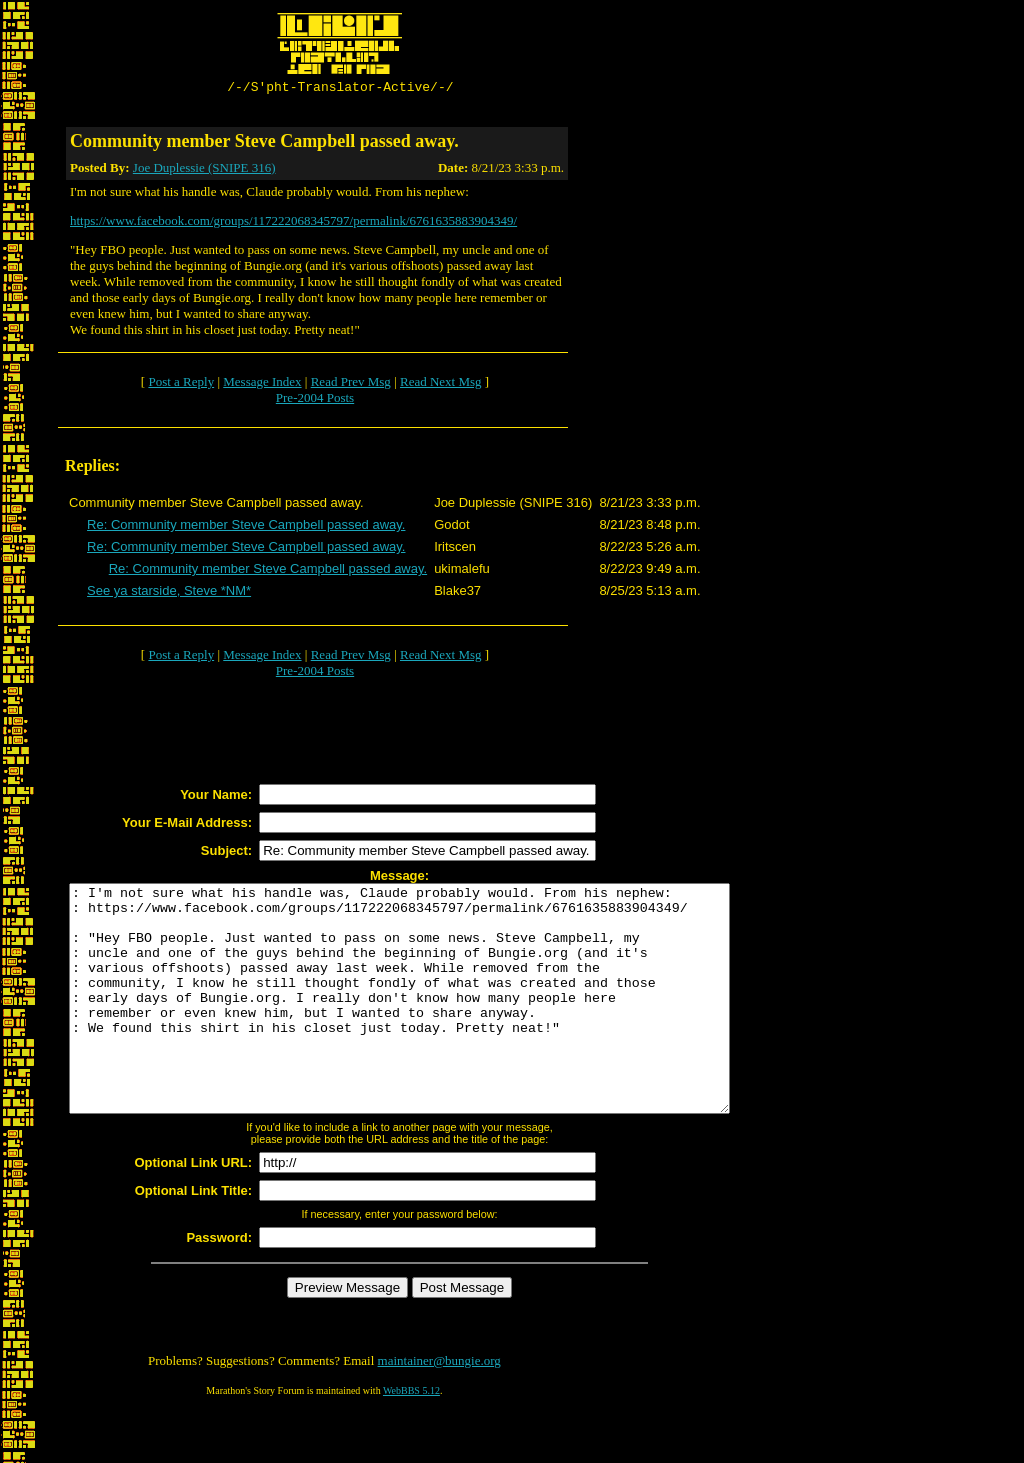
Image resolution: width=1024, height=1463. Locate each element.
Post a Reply (181, 384)
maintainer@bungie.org (439, 1408)
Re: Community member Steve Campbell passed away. (246, 527)
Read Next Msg (441, 384)
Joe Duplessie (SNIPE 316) (204, 170)
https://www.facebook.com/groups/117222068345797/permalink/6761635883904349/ (293, 223)
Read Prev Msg (351, 384)
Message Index (262, 384)
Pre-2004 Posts (315, 400)
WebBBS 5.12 (411, 1438)
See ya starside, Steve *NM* (169, 593)
